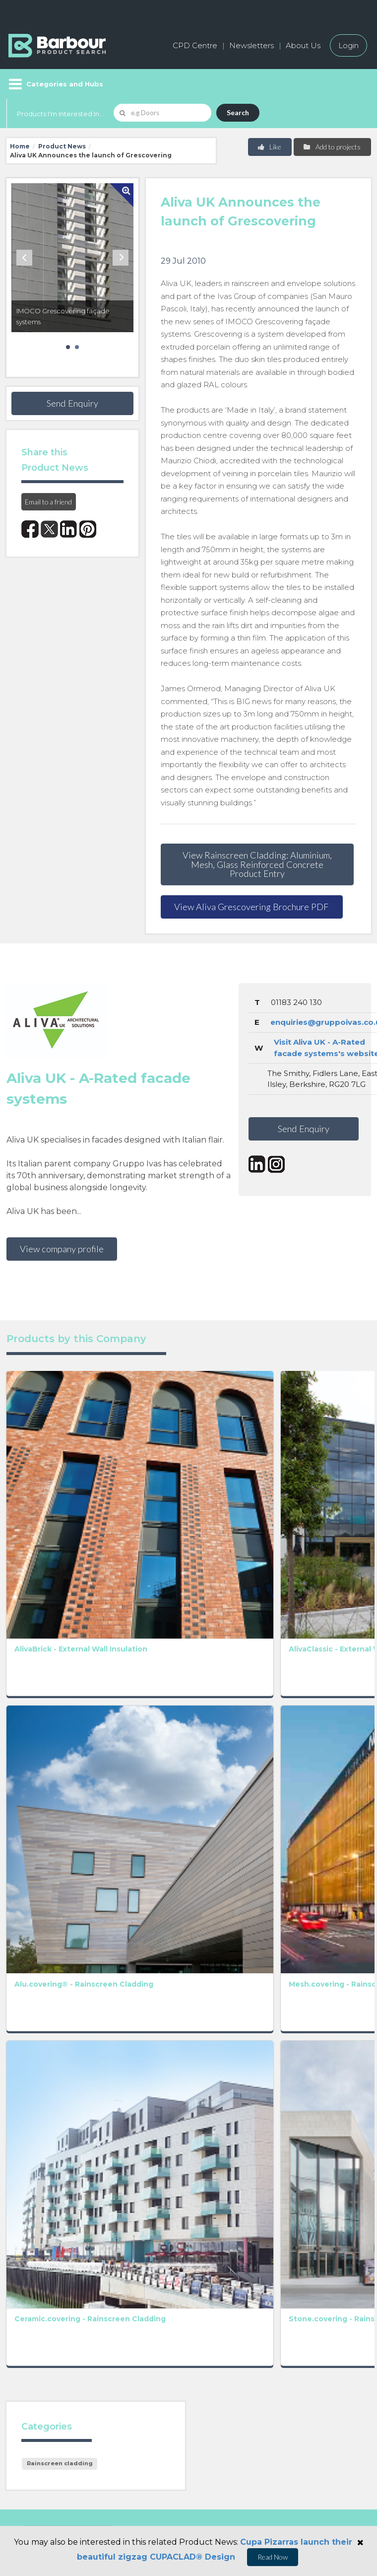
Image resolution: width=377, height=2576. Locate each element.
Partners (209, 2319)
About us (210, 2275)
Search (238, 112)
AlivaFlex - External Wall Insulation (187, 1457)
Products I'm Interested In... (60, 114)
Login (348, 45)
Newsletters (251, 45)
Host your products (45, 2319)
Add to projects (332, 147)
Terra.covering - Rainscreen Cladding (190, 1591)
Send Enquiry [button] (72, 403)
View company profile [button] (62, 1248)
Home (20, 146)
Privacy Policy (153, 2083)
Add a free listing (39, 2297)
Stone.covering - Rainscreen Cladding (118, 1726)
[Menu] (54, 84)
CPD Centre (195, 45)
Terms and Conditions (259, 2097)
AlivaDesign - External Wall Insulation (337, 1457)
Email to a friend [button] (48, 502)
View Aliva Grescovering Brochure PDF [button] (251, 906)
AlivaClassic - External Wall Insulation (113, 1457)
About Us (303, 45)
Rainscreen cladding (60, 1862)
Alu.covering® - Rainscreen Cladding (41, 1591)
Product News (62, 146)
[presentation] (205, 2131)
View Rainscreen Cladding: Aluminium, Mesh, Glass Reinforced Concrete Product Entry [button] (257, 864)
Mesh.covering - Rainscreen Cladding (116, 1591)
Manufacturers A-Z (44, 2275)
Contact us (214, 2297)
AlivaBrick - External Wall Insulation (38, 1457)
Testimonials (30, 2342)
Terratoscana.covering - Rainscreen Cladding (280, 1591)
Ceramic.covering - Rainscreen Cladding (47, 1726)
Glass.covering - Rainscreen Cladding (190, 1726)
